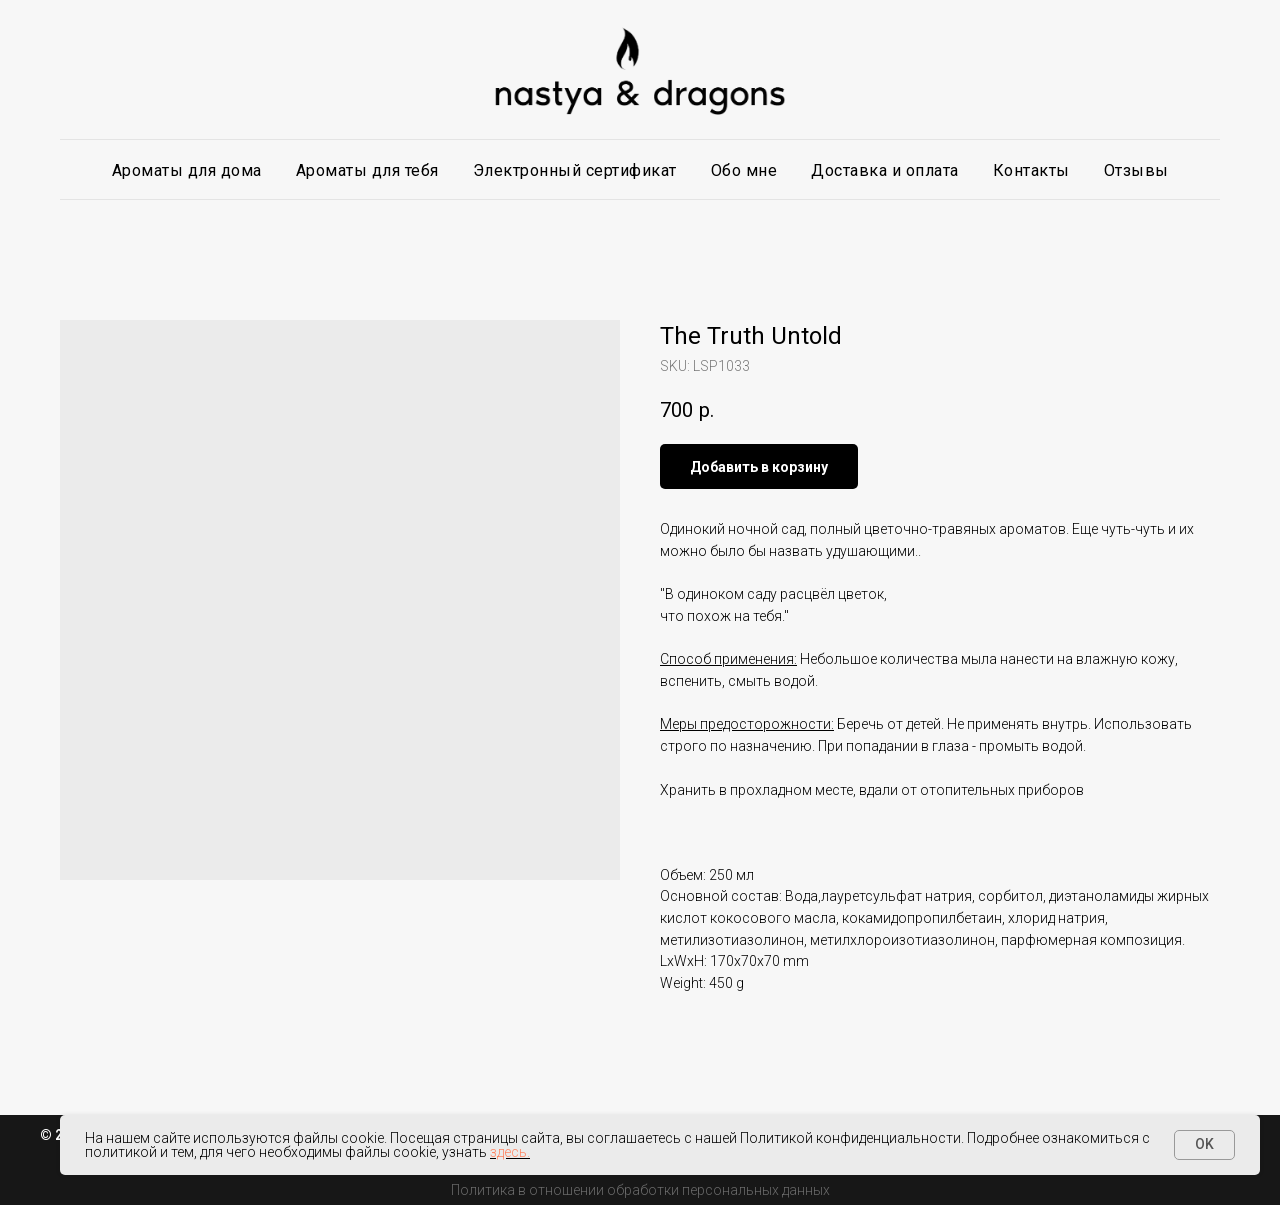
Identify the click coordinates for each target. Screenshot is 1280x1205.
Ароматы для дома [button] (187, 170)
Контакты (1031, 170)
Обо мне (744, 170)
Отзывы (1136, 170)
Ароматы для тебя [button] (367, 170)
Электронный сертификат (575, 170)
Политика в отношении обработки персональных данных (640, 1190)
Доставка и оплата (885, 170)
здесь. (510, 1152)
